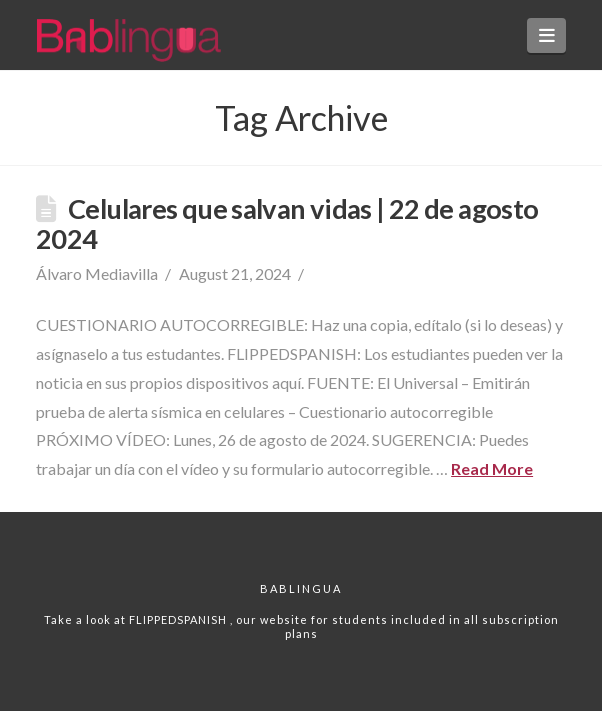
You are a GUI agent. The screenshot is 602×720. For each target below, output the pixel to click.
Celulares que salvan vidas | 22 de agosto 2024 (287, 223)
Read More (492, 468)
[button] (546, 35)
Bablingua (301, 588)
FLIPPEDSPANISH (179, 619)
